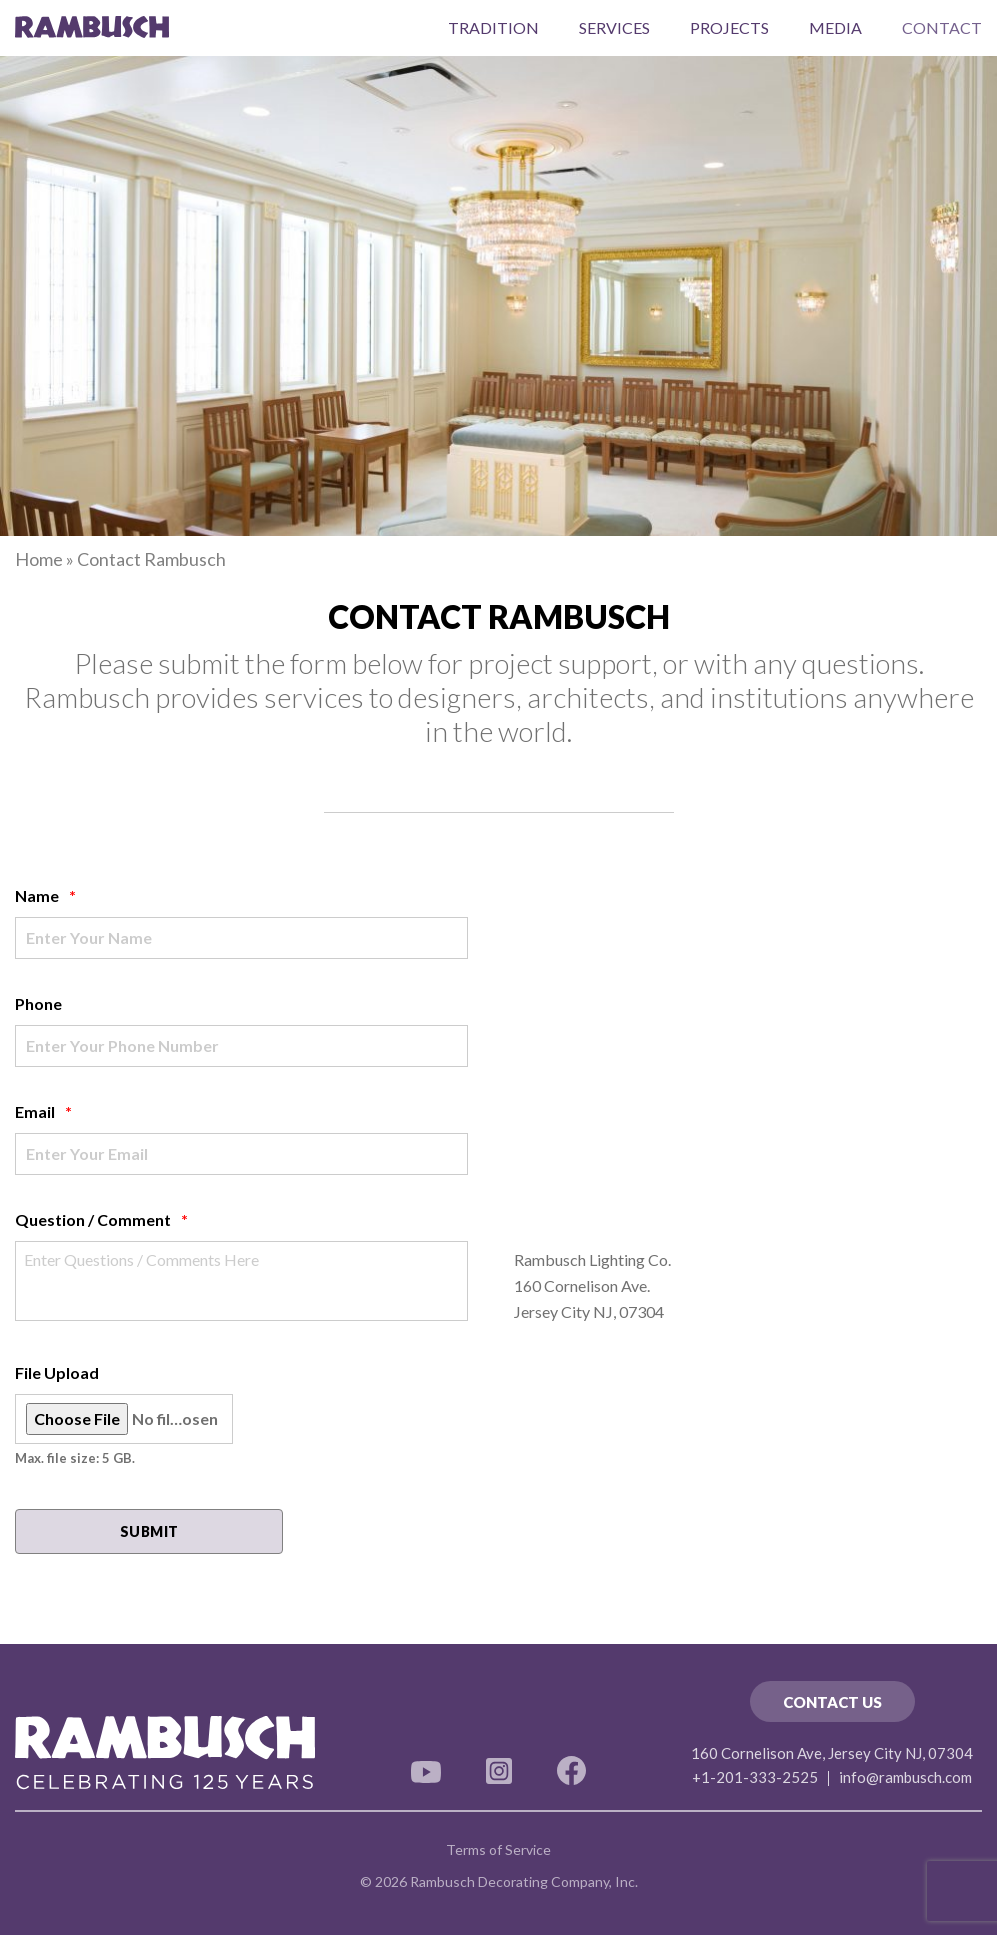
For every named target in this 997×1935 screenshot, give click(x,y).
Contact (942, 27)
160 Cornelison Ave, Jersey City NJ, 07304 (832, 1753)
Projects (729, 27)
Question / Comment (101, 1219)
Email (43, 1111)
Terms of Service (498, 1849)
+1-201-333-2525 (755, 1777)
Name (45, 895)
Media (835, 27)
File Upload (57, 1372)
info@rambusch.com (905, 1777)
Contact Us (832, 1702)
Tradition (493, 27)
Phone (38, 1003)
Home (39, 559)
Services (614, 27)
